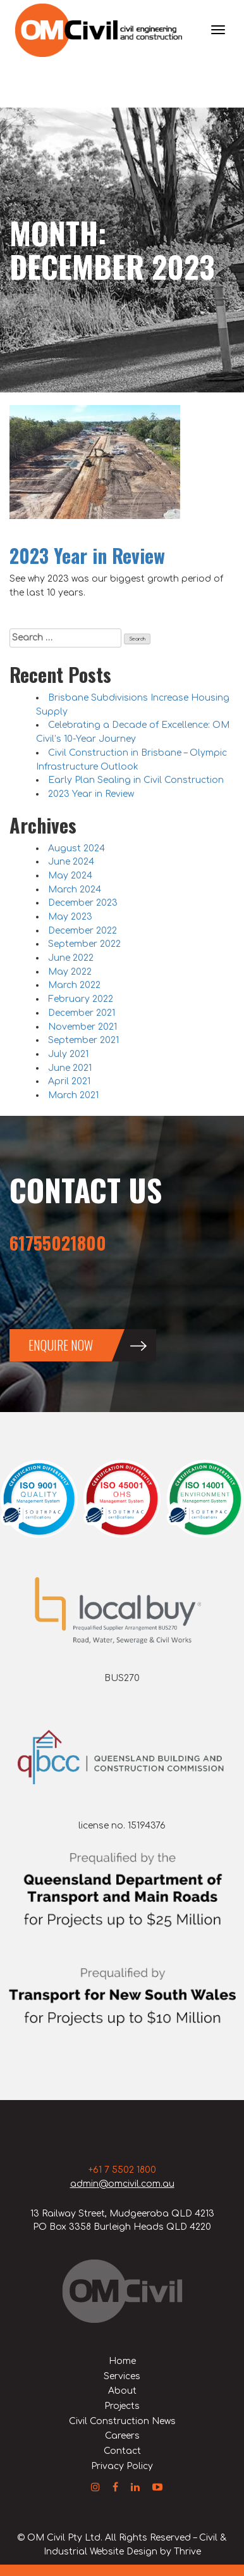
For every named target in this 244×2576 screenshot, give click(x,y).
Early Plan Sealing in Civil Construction (136, 780)
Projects (122, 2406)
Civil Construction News (122, 2421)
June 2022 (71, 958)
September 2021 (83, 1040)
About (122, 2391)
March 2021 (73, 1095)
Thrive (187, 2551)
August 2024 (76, 848)
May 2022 (70, 972)
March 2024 (74, 889)
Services (122, 2376)
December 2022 (82, 930)
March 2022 (74, 985)
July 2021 (68, 1054)
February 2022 (80, 999)
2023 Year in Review (87, 555)
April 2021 (69, 1081)
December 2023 (83, 903)
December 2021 (81, 1013)
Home (122, 2361)
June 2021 (70, 1068)
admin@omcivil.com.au (122, 2184)
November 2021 (82, 1027)
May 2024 (70, 875)
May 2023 (70, 917)
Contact (122, 2451)
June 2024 (71, 861)
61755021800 (57, 1243)
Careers (122, 2436)
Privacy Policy (122, 2466)
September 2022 (84, 944)
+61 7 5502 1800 (122, 2170)
